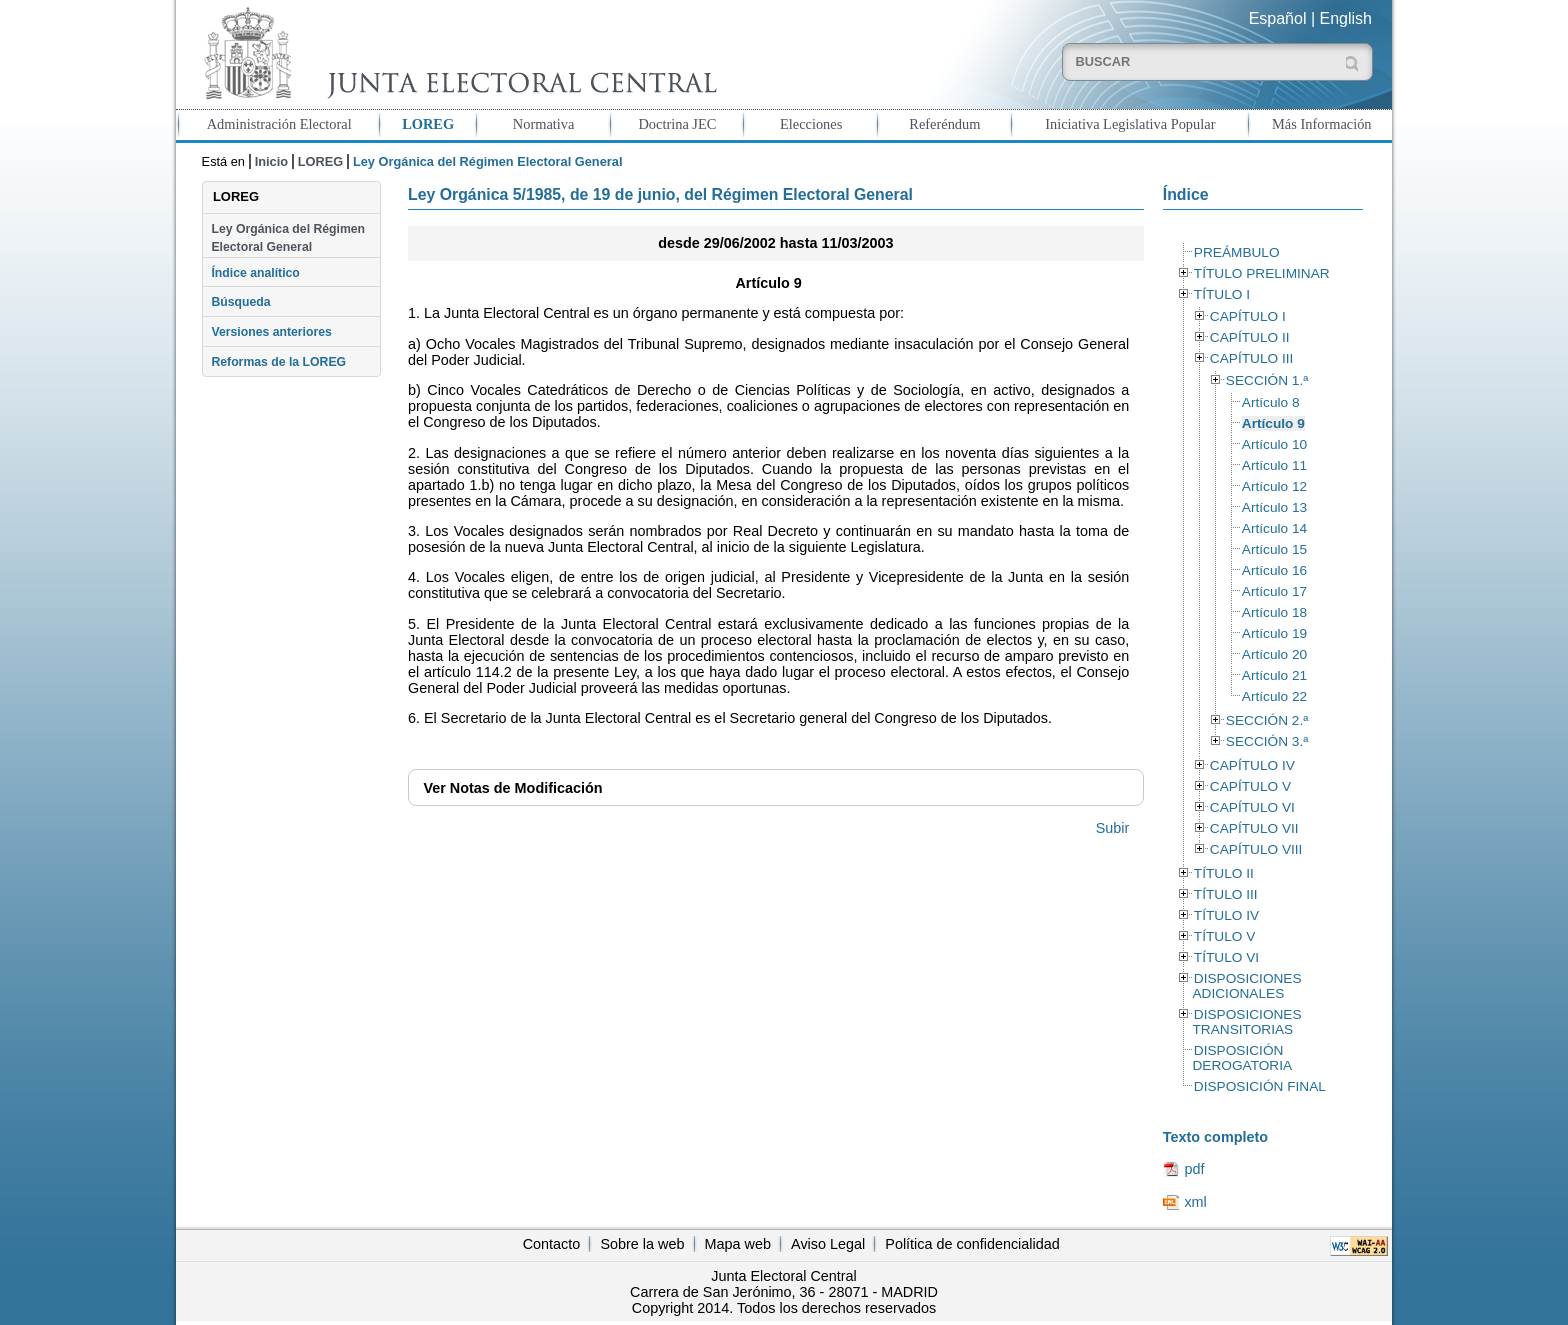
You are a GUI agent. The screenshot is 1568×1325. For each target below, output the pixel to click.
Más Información (1322, 124)
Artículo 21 (1274, 675)
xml (1195, 1202)
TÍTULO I (1222, 294)
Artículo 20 (1274, 654)
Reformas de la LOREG (278, 362)
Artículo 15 (1274, 549)
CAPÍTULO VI (1252, 807)
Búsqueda (240, 302)
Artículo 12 (1274, 486)
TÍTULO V (1224, 936)
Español (1278, 18)
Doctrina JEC (677, 124)
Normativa (544, 124)
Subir (1113, 828)
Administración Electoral (279, 124)
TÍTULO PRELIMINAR (1262, 273)
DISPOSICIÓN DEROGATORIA (1242, 1058)
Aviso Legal (828, 1244)
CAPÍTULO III (1251, 358)
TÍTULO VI (1226, 957)
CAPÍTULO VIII (1256, 849)
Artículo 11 (1274, 465)
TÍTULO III (1226, 894)
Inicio (271, 161)
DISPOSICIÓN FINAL (1260, 1086)
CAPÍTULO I (1248, 316)
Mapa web (738, 1244)
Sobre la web (642, 1244)
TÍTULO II (1224, 873)
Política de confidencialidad (972, 1244)
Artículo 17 (1274, 591)
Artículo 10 (1274, 444)
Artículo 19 (1274, 633)
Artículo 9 (1273, 423)
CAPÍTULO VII (1254, 828)
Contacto (552, 1244)
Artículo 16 (1274, 570)
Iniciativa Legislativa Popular (1130, 124)
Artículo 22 (1274, 696)
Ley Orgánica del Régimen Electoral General (288, 238)
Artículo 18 (1274, 612)
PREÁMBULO (1237, 252)
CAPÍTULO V (1250, 786)
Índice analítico (255, 273)
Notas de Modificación (512, 788)
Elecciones (811, 124)
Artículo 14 (1274, 528)
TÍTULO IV (1226, 915)
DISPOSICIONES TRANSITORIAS (1246, 1022)
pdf (1194, 1169)
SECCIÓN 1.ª (1267, 380)
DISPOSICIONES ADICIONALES (1246, 986)
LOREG (428, 124)
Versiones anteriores (271, 332)
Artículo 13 (1274, 507)
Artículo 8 (1271, 402)
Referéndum (944, 124)
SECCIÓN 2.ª (1267, 720)
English (1346, 18)
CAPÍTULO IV (1252, 765)
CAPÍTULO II (1250, 337)
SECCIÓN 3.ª (1267, 741)
